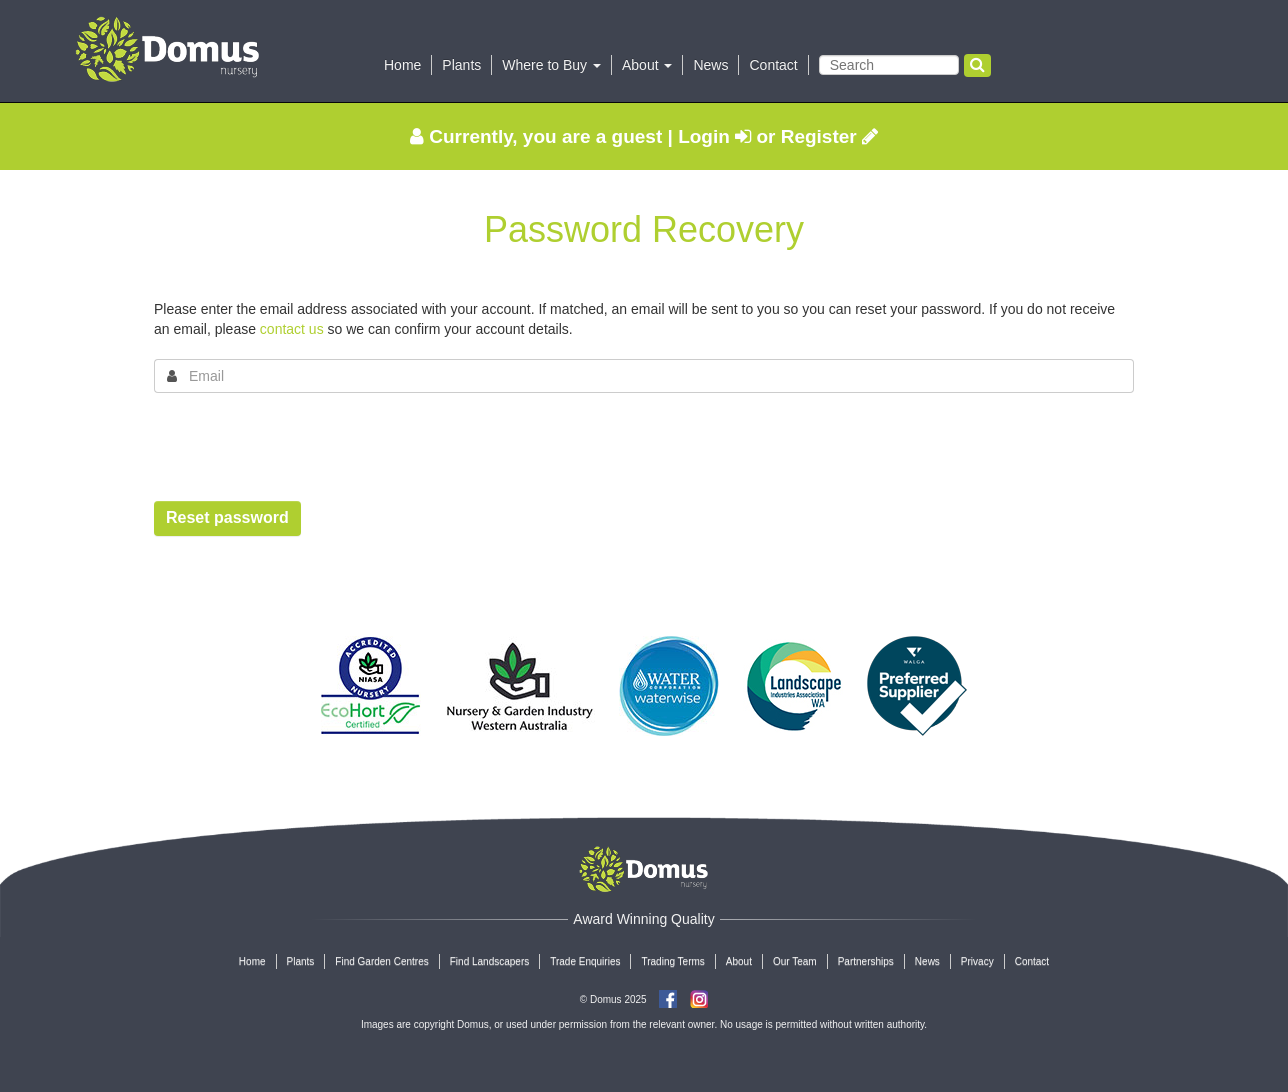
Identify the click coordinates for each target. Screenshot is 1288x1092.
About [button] (647, 65)
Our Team (795, 961)
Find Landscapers (490, 961)
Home (402, 65)
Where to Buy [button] (551, 65)
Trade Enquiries (585, 961)
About (739, 961)
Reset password (227, 517)
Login (714, 136)
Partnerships (866, 961)
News (710, 65)
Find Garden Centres (381, 961)
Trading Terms (672, 961)
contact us (292, 329)
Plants (461, 65)
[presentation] (306, 447)
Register (829, 136)
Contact (773, 65)
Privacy (977, 961)
